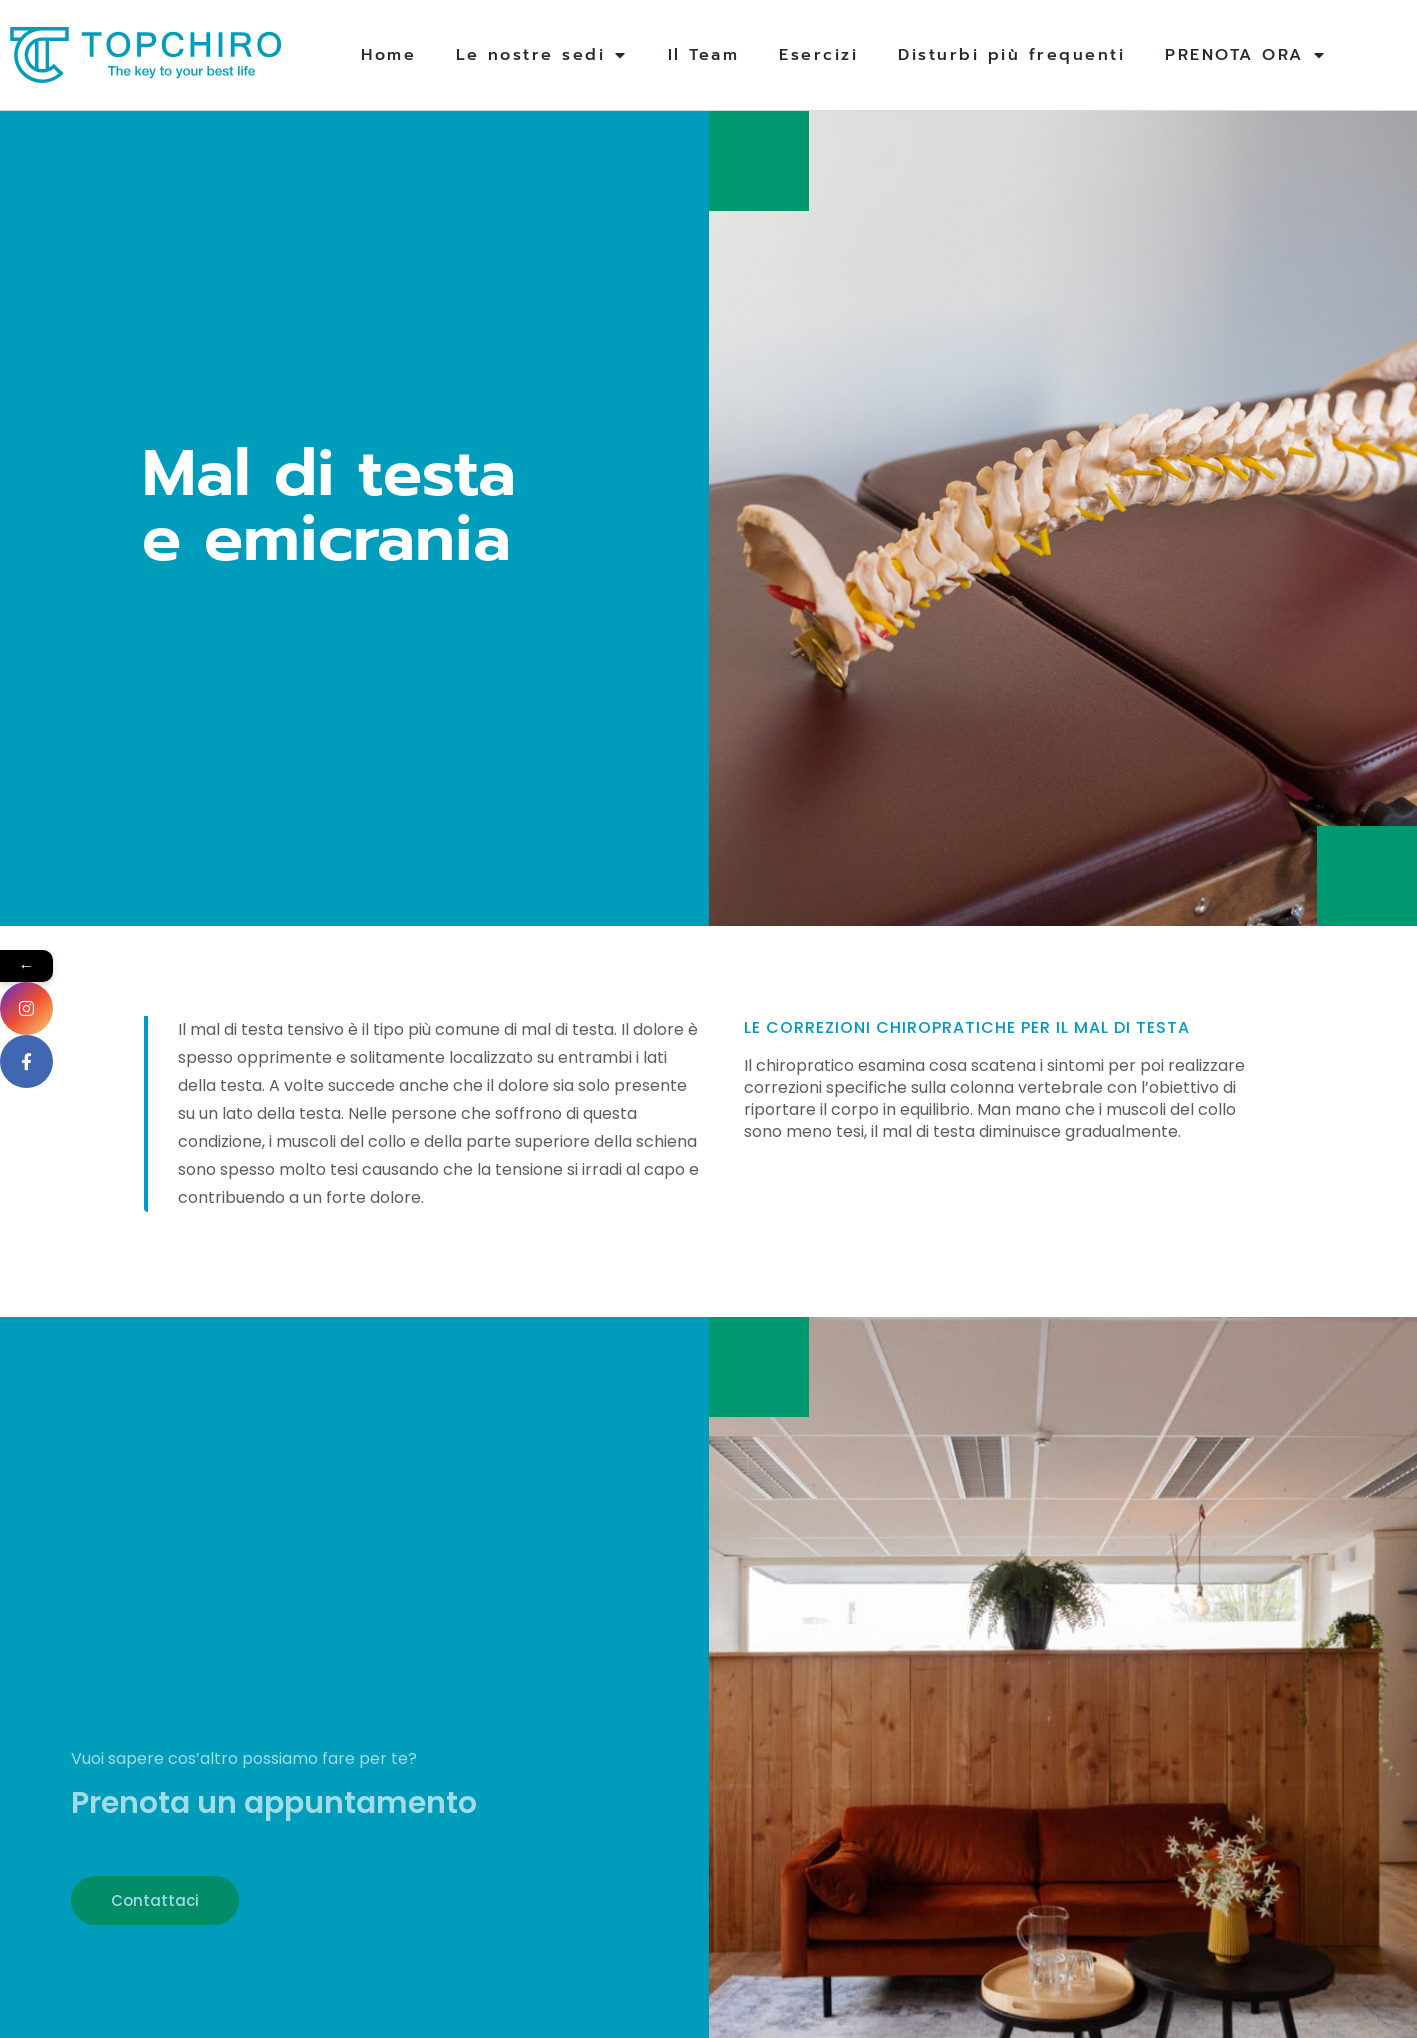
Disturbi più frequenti (1011, 55)
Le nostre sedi (542, 55)
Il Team (704, 55)
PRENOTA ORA (1245, 55)
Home (388, 55)
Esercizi (818, 55)
